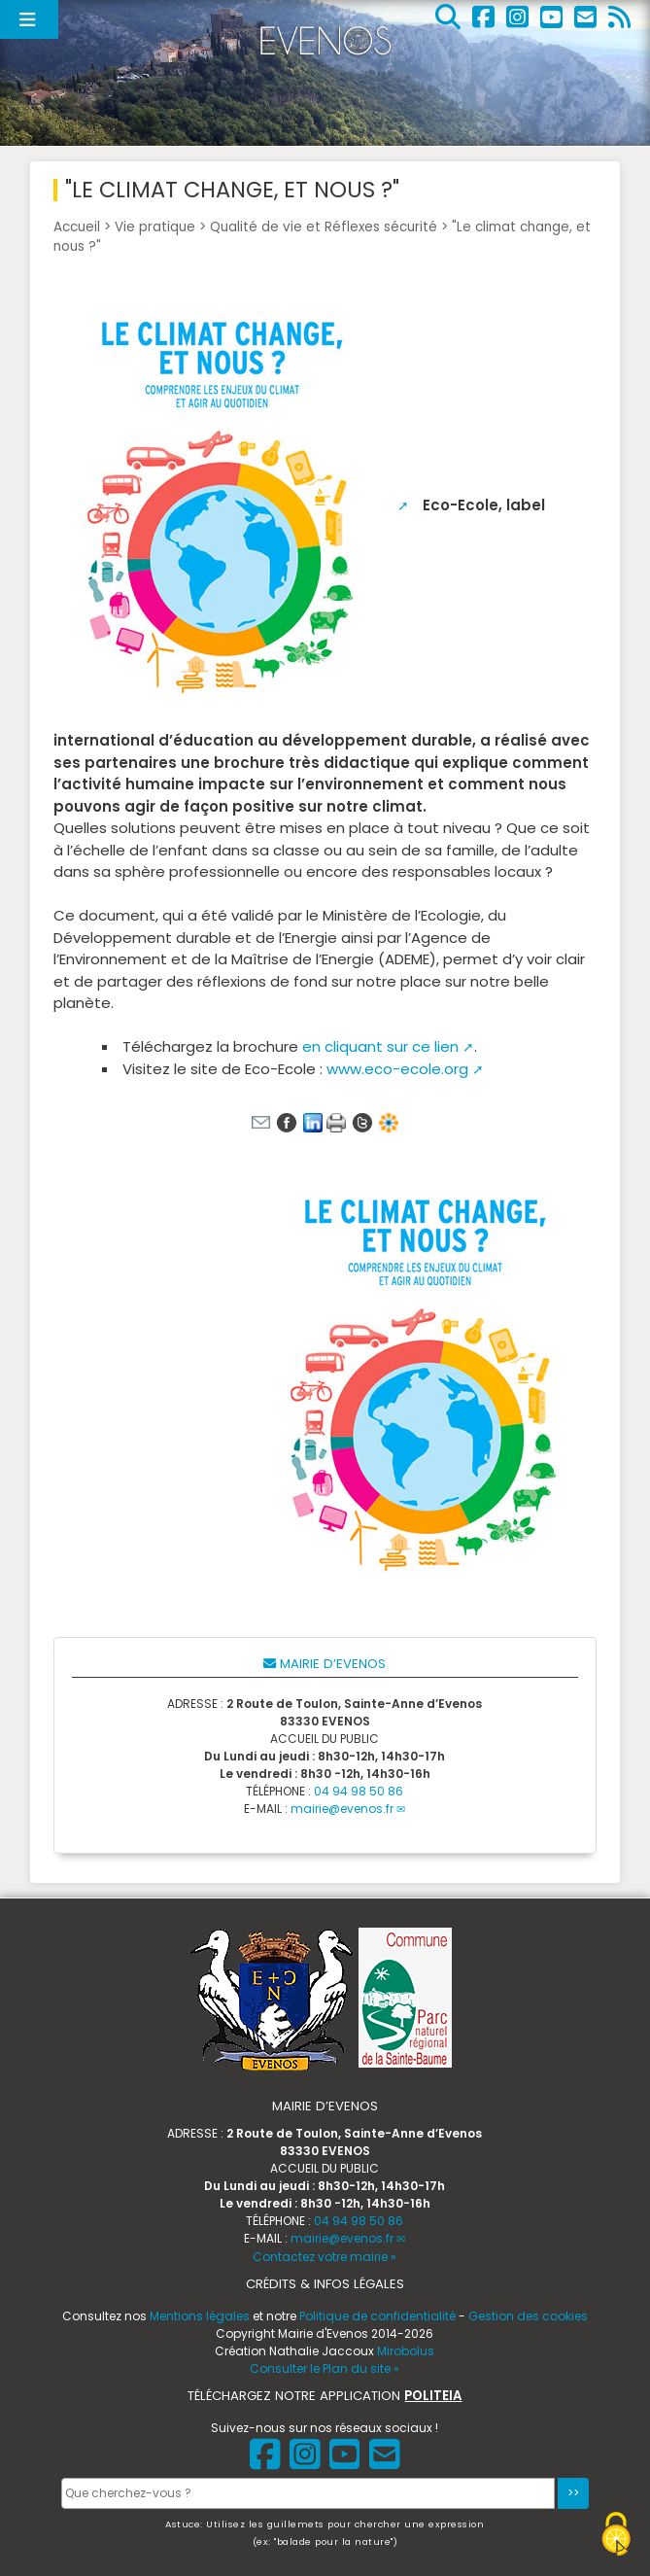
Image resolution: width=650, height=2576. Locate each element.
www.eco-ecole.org (397, 1069)
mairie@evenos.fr (342, 1808)
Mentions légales (200, 2316)
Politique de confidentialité (377, 2316)
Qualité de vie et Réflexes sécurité (323, 227)
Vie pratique (155, 227)
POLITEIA (433, 2395)
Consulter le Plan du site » (324, 2368)
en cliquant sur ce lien (380, 1046)
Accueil (76, 227)
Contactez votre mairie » (324, 2256)
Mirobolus (405, 2351)
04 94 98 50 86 (358, 1791)
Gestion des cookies (528, 2316)
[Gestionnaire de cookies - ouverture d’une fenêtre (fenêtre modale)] (616, 2536)
